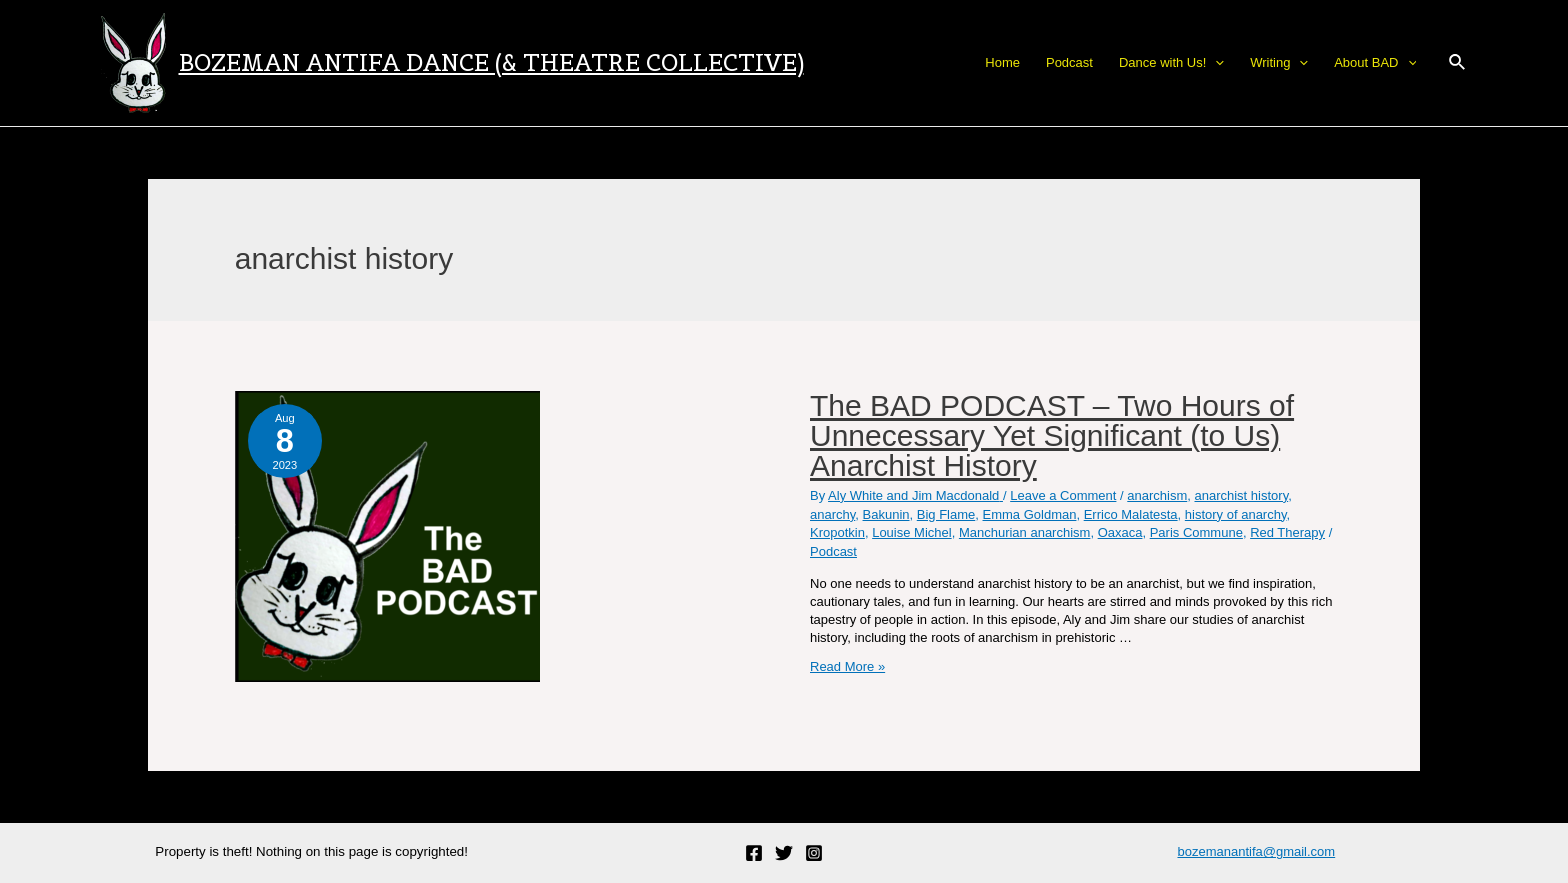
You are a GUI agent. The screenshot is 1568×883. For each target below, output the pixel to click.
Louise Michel (912, 532)
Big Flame (946, 514)
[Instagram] (814, 853)
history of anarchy (1236, 514)
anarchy (832, 514)
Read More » (847, 666)
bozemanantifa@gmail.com (1256, 851)
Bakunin (886, 514)
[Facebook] (754, 853)
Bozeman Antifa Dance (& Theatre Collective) (491, 62)
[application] (1215, 63)
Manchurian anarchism (1025, 532)
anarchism (1157, 495)
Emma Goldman (1030, 514)
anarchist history (1241, 495)
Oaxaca (1120, 532)
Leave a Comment (1063, 495)
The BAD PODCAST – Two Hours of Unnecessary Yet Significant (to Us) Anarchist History (1052, 435)
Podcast (833, 551)
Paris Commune (1196, 532)
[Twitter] (784, 853)
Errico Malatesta (1131, 514)
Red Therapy (1287, 532)
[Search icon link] (1458, 63)
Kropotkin (837, 532)
